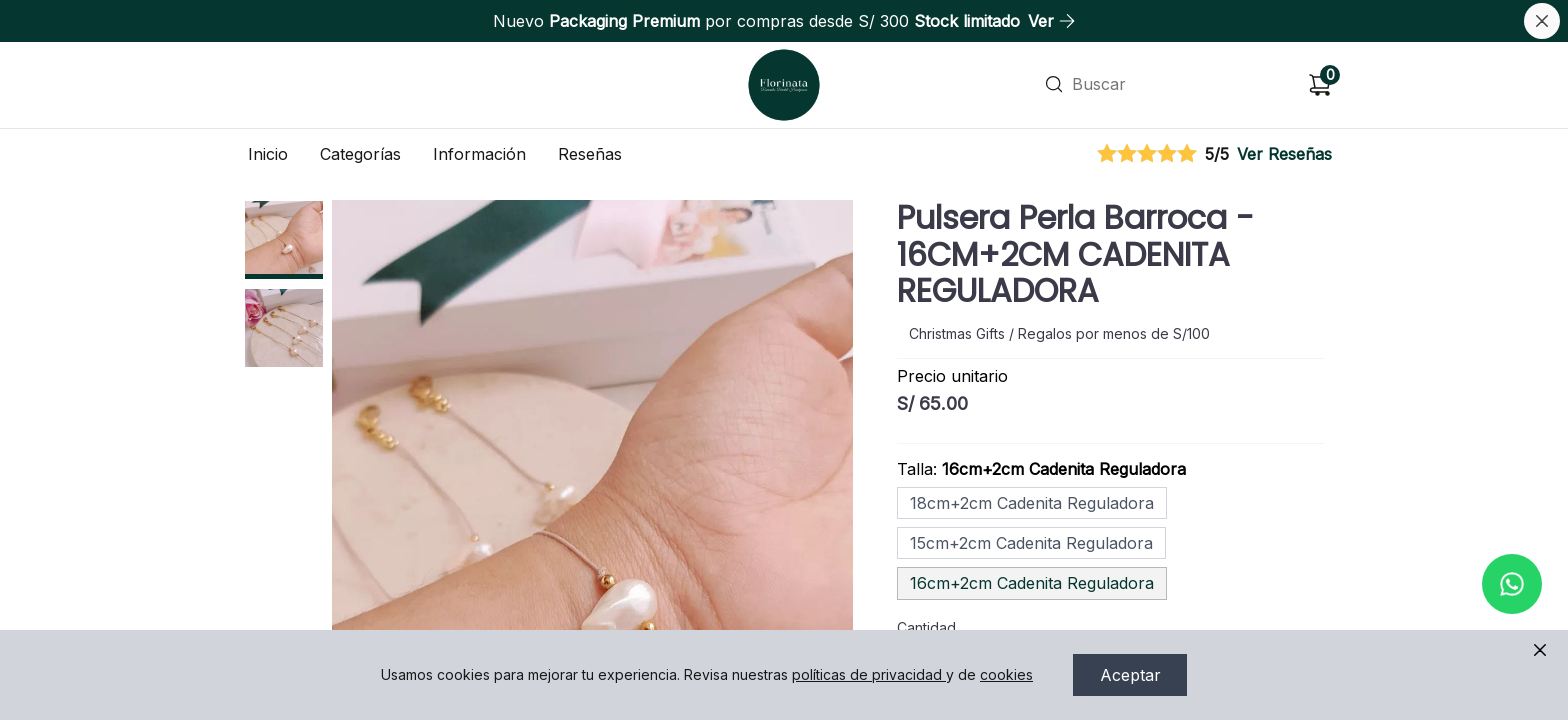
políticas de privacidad (869, 674)
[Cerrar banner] (1542, 21)
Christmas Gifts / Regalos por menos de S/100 (1059, 333)
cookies (1006, 674)
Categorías (360, 154)
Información (479, 154)
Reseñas (590, 154)
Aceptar (1130, 675)
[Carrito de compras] (1320, 85)
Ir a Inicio (782, 57)
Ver (1052, 21)
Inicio (268, 154)
